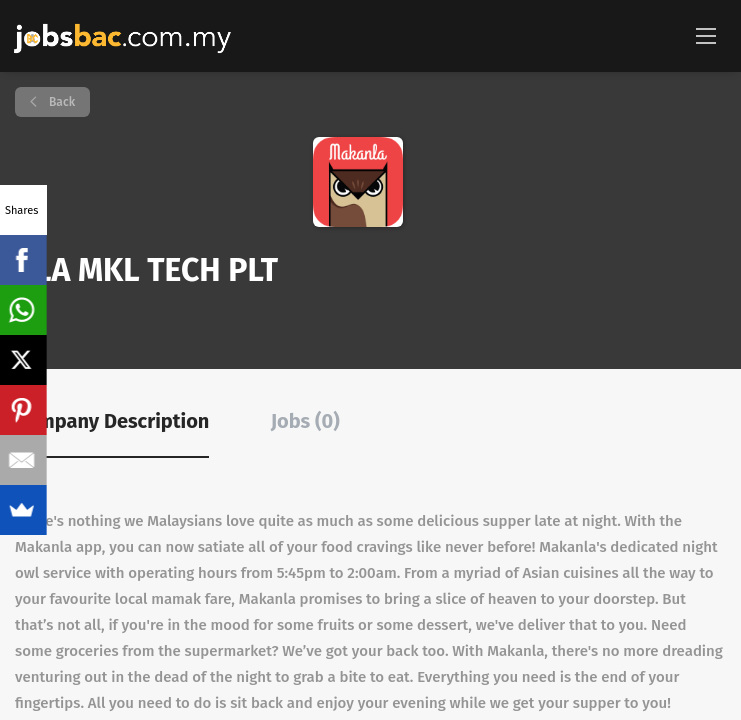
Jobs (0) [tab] (305, 421)
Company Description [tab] (112, 421)
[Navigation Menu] (706, 35)
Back (60, 102)
